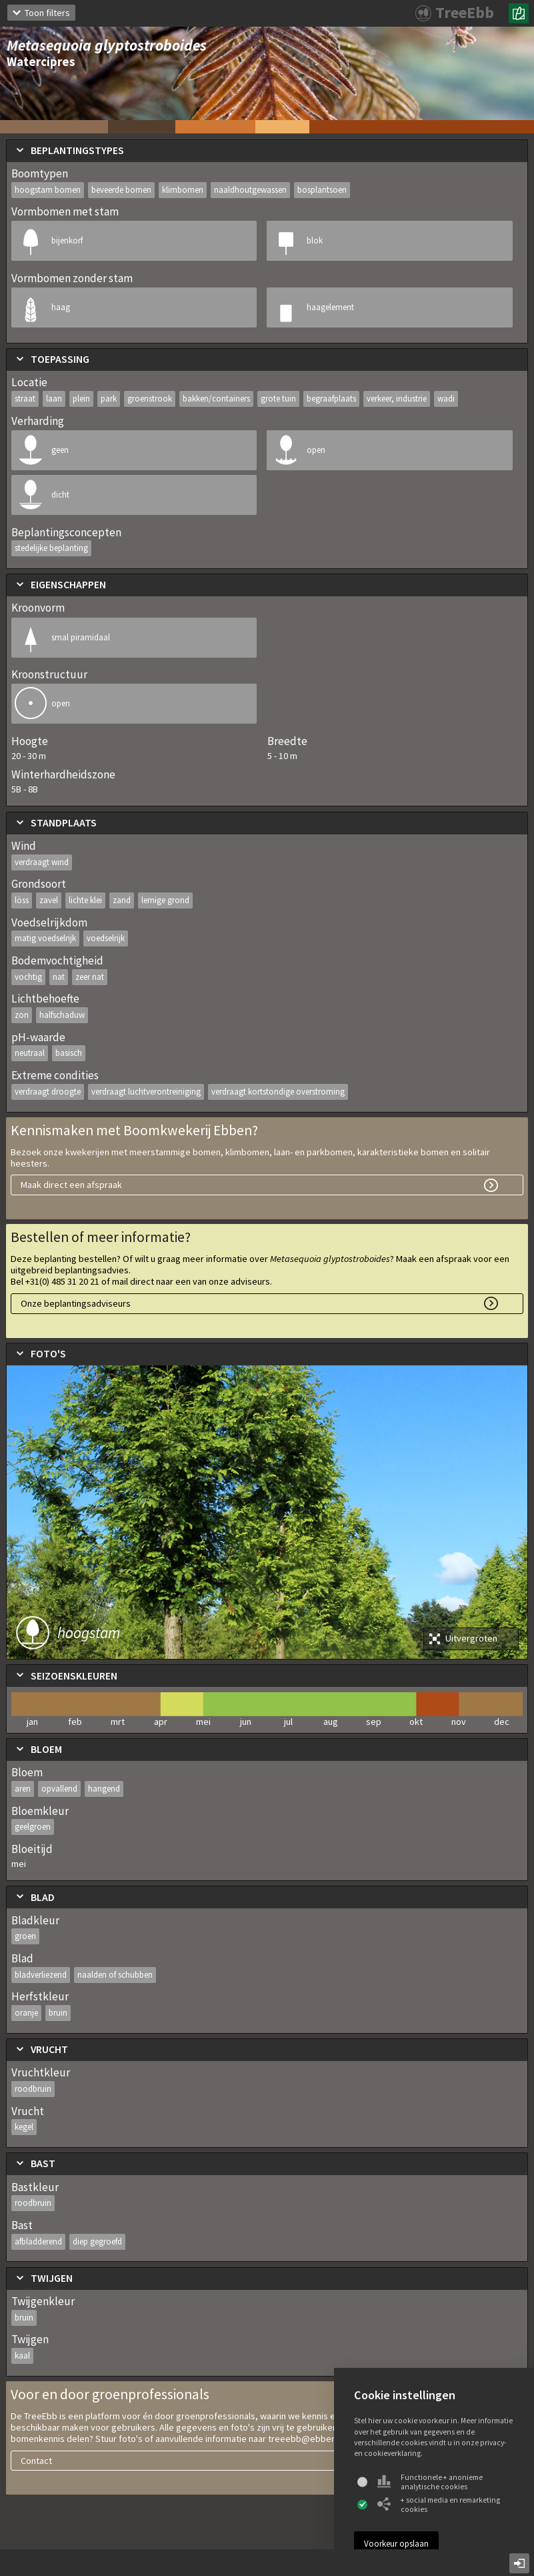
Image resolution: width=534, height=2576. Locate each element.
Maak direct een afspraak (71, 1185)
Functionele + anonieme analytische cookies (430, 2482)
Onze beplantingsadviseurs (76, 1303)
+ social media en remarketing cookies (438, 2504)
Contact (36, 2461)
